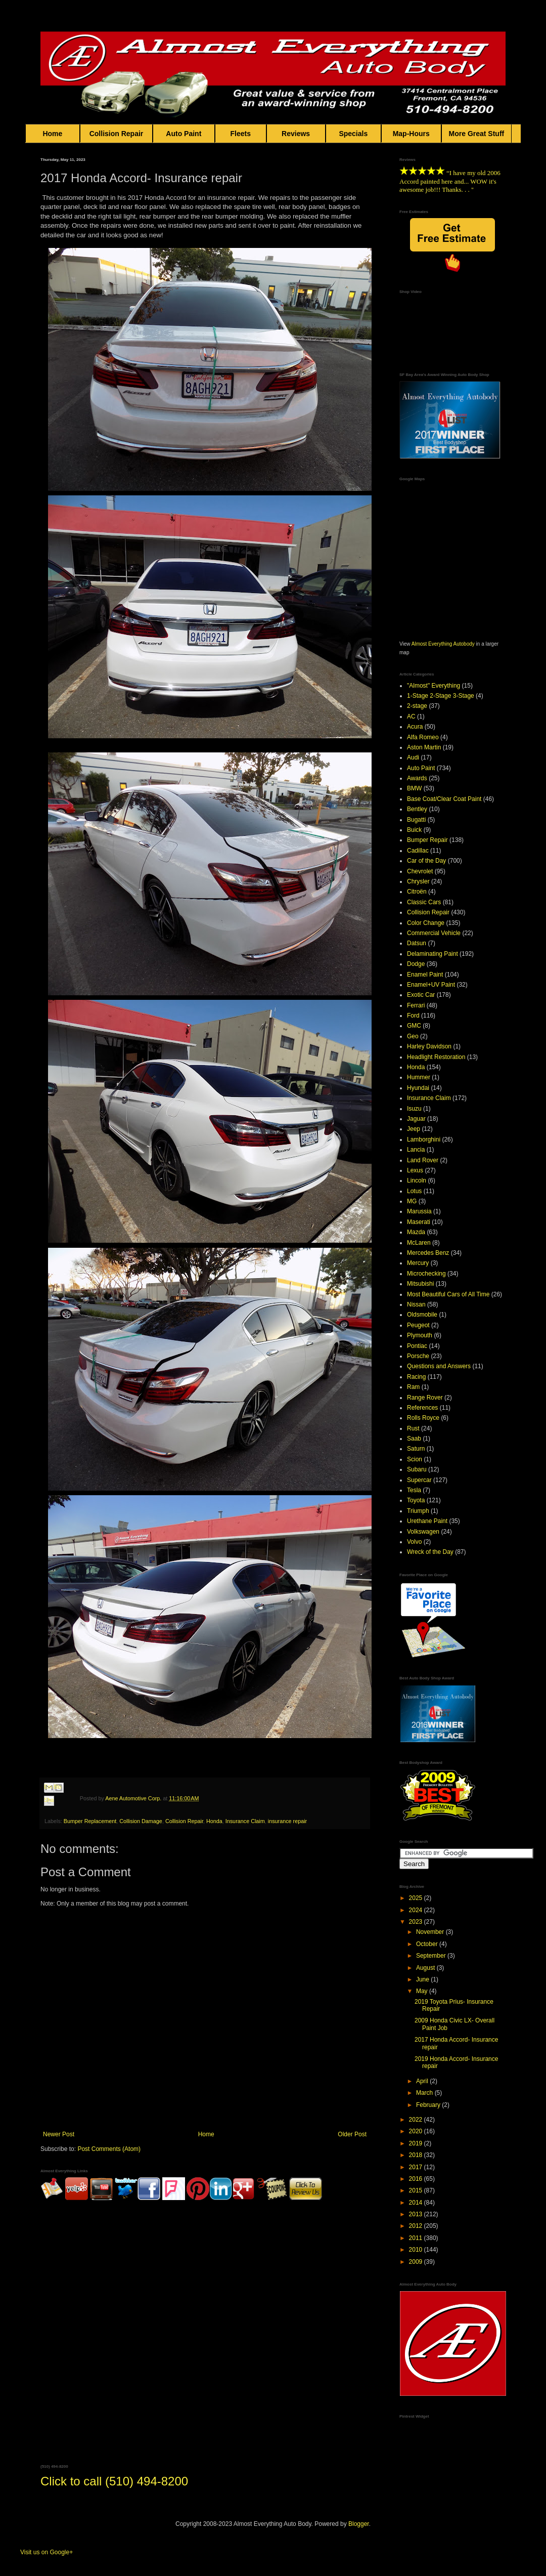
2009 (416, 2261)
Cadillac (418, 850)
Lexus (415, 1170)
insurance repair (287, 1821)
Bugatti (416, 819)
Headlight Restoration (436, 1057)
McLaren (419, 1242)
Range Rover (425, 1397)
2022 (416, 2119)
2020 (416, 2131)
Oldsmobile (422, 1314)
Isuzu (414, 1108)
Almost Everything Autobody (443, 644)
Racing (416, 1376)
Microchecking (426, 1273)
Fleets (240, 134)
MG (412, 1201)
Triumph (418, 1510)
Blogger (358, 2523)
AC (411, 716)
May (422, 1991)
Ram (413, 1386)
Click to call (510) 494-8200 (114, 2481)
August (426, 1967)
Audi (413, 757)
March (425, 2092)
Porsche (418, 1356)
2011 (416, 2238)
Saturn (416, 1448)
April (423, 2081)
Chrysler (418, 881)
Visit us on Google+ (46, 2552)
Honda (214, 1821)
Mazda (416, 1232)
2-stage (417, 705)
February (429, 2104)
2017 (416, 2167)
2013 (416, 2214)
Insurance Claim (245, 1821)
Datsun (416, 943)
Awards (417, 778)
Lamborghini (423, 1139)
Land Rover (422, 1160)
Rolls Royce (423, 1417)
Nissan (416, 1304)
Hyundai (418, 1087)
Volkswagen (423, 1531)
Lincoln (416, 1180)
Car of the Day (426, 860)
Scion (414, 1459)
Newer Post (58, 2134)
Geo (413, 1036)
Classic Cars (424, 902)
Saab (414, 1438)
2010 (416, 2249)
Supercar (419, 1480)
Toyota (416, 1500)
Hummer (418, 1077)
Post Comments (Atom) (109, 2148)
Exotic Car (421, 994)
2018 (416, 2155)
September (431, 1955)
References (422, 1407)
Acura (415, 726)
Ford (413, 1015)
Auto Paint (183, 134)
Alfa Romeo (423, 737)
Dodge (416, 963)
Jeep (413, 1128)
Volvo (414, 1541)
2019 (416, 2143)
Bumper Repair (427, 839)
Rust (413, 1428)
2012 (416, 2225)
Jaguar (416, 1118)
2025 (416, 1898)
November (431, 1931)
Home (52, 134)
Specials (353, 134)
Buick (414, 829)
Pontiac (417, 1345)
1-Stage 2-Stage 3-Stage (440, 695)
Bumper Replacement (90, 1821)
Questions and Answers (439, 1366)
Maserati (418, 1222)
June (423, 1979)
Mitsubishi (420, 1283)
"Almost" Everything (433, 685)
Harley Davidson (429, 1046)
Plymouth (419, 1335)
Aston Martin (424, 747)
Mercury (418, 1262)
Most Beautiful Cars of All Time (448, 1294)
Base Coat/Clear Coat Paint (444, 799)
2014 (416, 2202)
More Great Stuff (477, 134)
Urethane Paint (427, 1521)
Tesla (414, 1490)
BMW (414, 788)
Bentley (417, 809)
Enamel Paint (425, 974)
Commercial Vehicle (434, 933)
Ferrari (416, 1005)
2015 (416, 2190)
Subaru (417, 1469)
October (427, 1944)
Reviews (296, 134)
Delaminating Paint (432, 953)
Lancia (416, 1149)
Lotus (414, 1191)
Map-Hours (411, 134)
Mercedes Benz (428, 1252)
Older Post (352, 2134)
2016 (416, 2178)
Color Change (425, 922)
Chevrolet (420, 871)
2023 (416, 1921)
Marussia (419, 1211)
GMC (414, 1025)
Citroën (417, 891)
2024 (416, 1910)
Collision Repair (116, 134)
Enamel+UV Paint (431, 984)
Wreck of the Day (430, 1551)
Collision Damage (140, 1821)
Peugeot (418, 1325)
